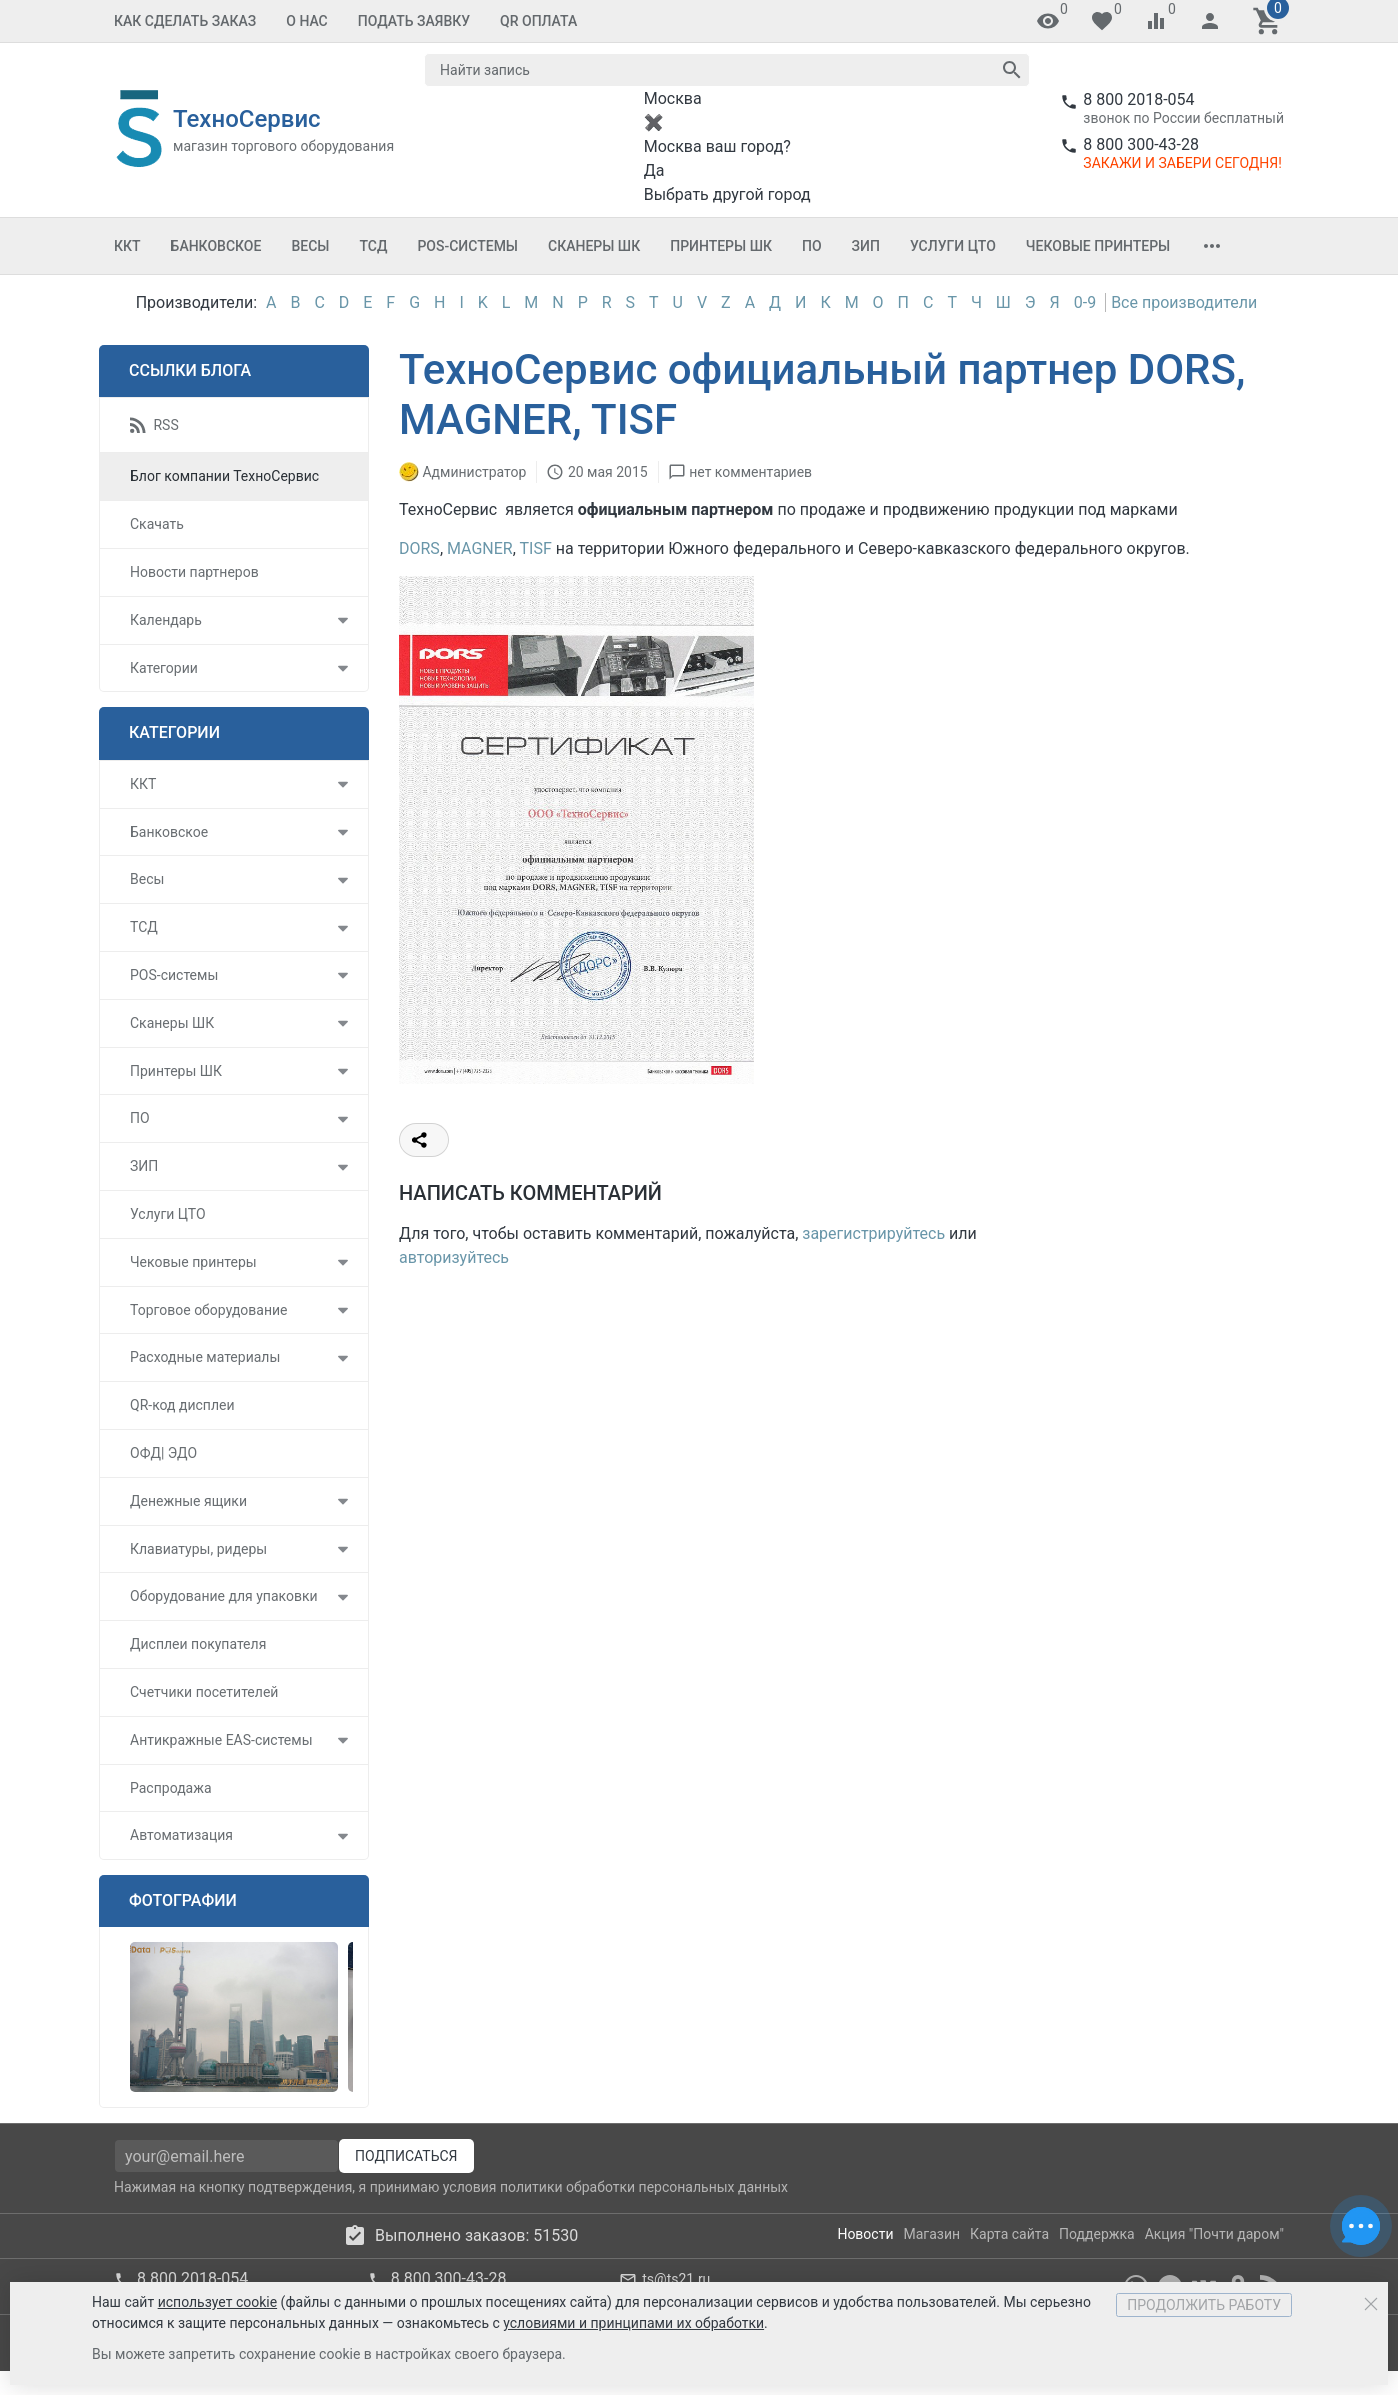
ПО (812, 246)
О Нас (307, 21)
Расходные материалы (205, 1357)
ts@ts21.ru (676, 2279)
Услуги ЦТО (953, 246)
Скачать (157, 524)
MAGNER (480, 548)
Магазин (932, 2234)
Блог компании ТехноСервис (224, 476)
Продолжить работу (1204, 2305)
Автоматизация (181, 1835)
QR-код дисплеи (182, 1405)
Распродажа (171, 1788)
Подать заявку (414, 21)
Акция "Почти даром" (1214, 2234)
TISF (536, 548)
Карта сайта (1009, 2234)
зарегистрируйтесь (873, 1233)
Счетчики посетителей (204, 1692)
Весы (310, 246)
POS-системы (467, 246)
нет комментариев (750, 472)
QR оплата (538, 21)
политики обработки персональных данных (644, 2187)
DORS (419, 548)
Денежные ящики (188, 1501)
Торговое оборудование (209, 1310)
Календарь (166, 620)
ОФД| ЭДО (163, 1453)
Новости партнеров (194, 572)
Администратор (474, 472)
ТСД (373, 246)
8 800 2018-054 (1138, 99)
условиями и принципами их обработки (633, 2323)
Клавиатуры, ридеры (198, 1549)
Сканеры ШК (594, 246)
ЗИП (866, 246)
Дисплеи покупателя (198, 1644)
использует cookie (217, 2302)
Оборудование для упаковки (224, 1596)
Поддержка (1097, 2234)
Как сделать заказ (185, 21)
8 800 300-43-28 (1141, 144)
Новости (865, 2234)
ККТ (127, 246)
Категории (164, 668)
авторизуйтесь (454, 1257)
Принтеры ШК (721, 246)
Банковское (216, 246)
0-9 (1085, 302)
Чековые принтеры (1098, 246)
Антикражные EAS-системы (221, 1740)
